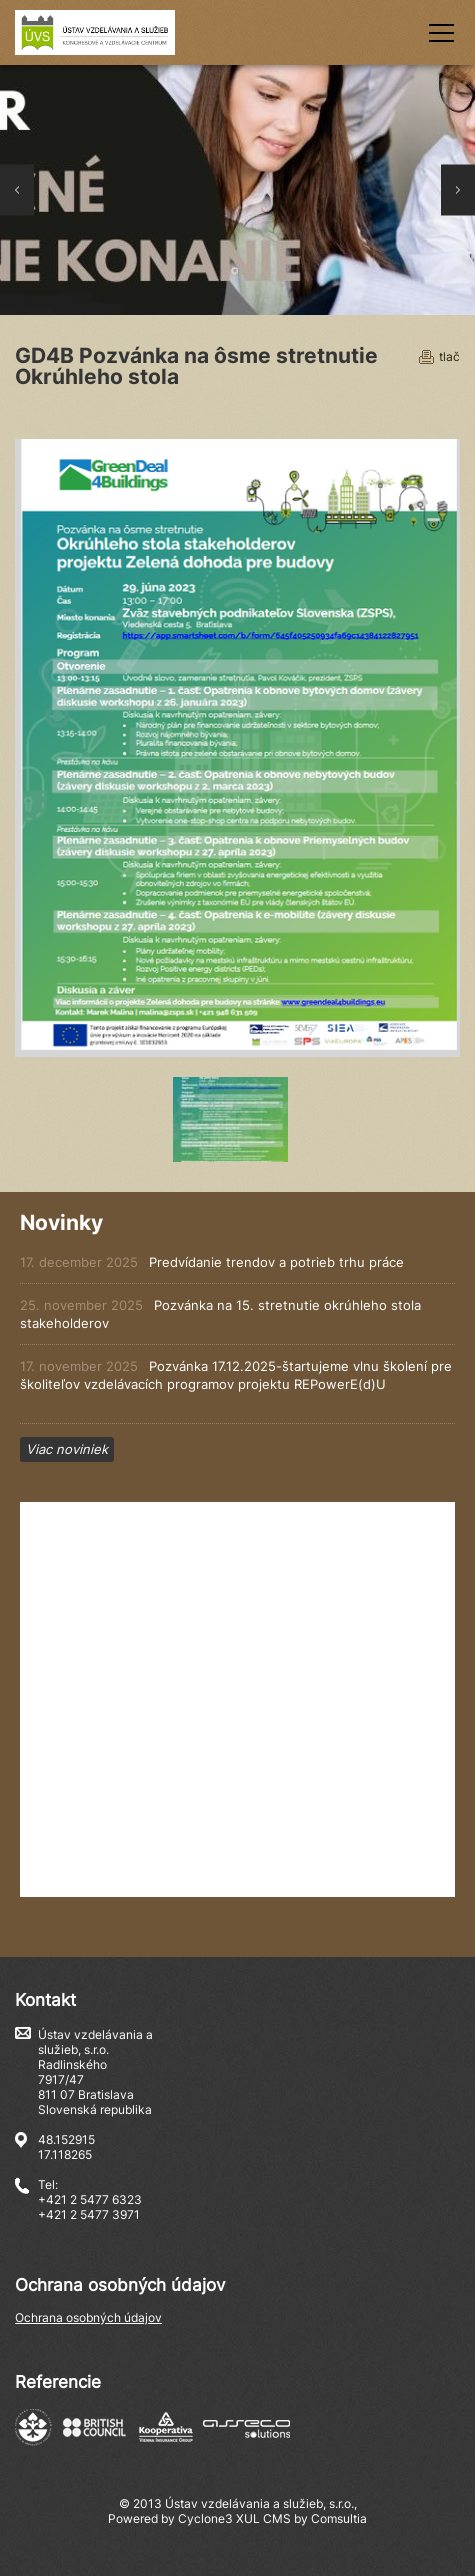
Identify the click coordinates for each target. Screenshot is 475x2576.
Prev (17, 190)
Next (458, 190)
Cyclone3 (205, 2518)
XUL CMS (263, 2518)
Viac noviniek (67, 1449)
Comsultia (339, 2518)
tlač (449, 356)
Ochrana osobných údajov (88, 2317)
